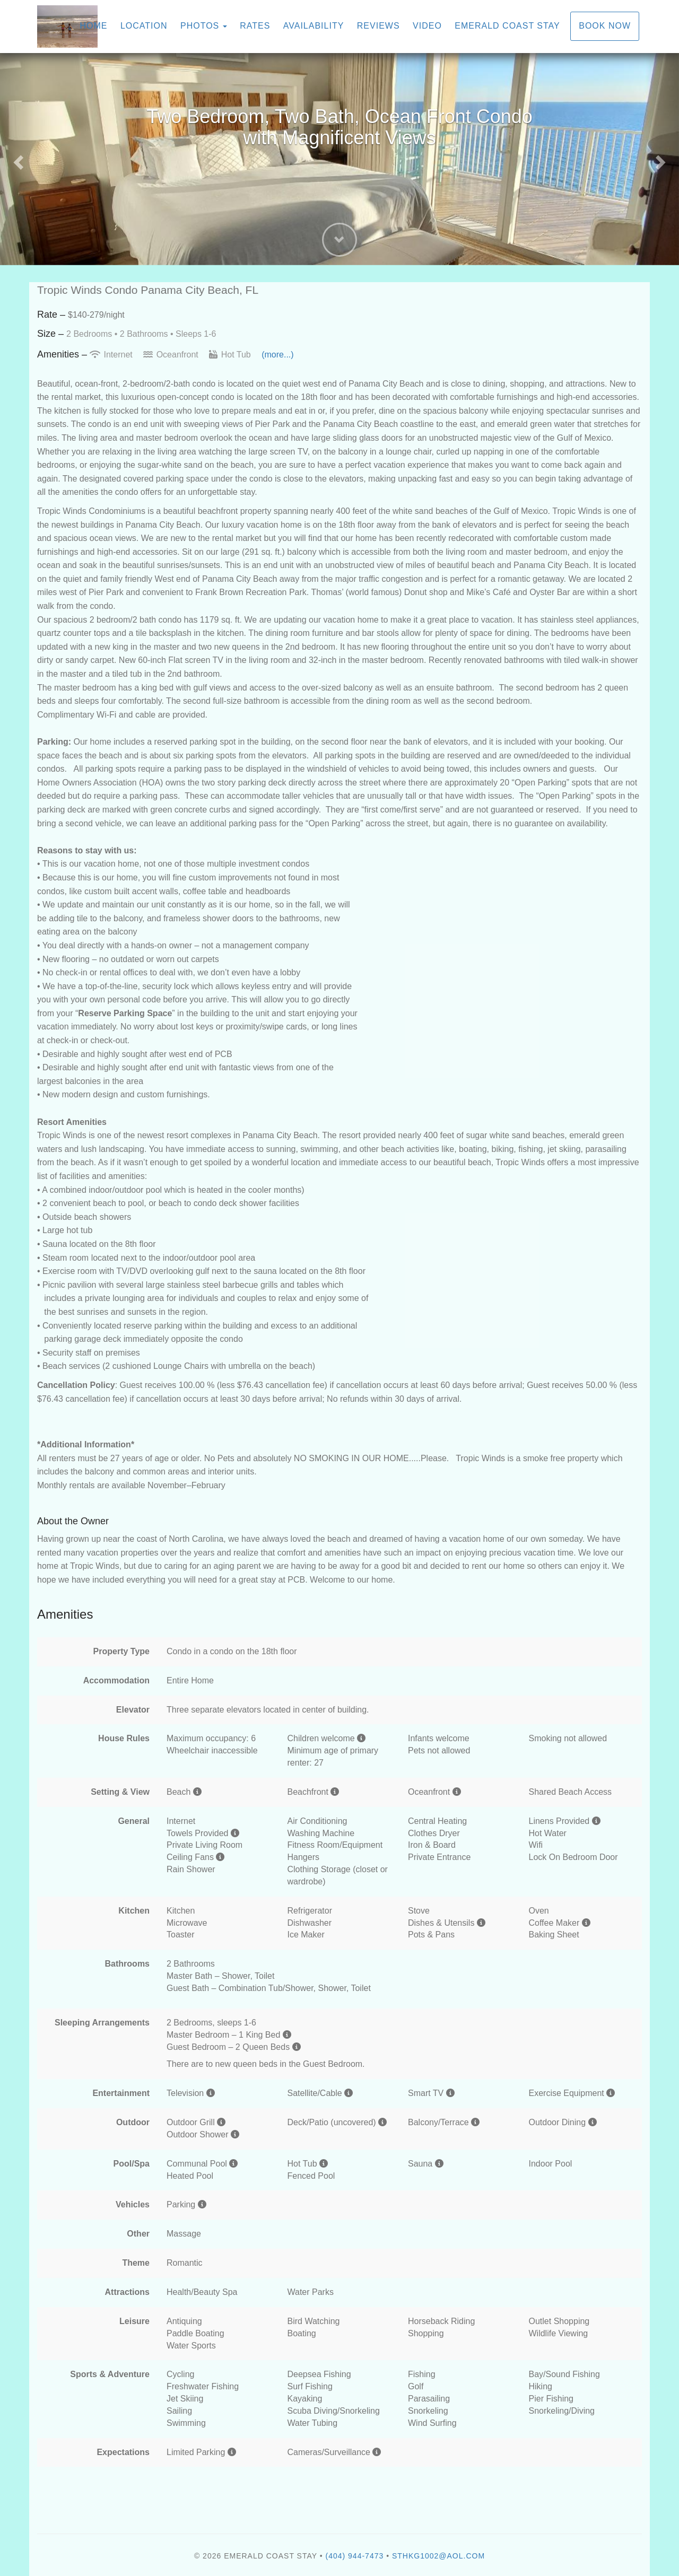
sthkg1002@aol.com (438, 2556)
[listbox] (339, 159)
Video (427, 25)
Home (93, 25)
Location (144, 25)
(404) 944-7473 (355, 2556)
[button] (17, 159)
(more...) (277, 354)
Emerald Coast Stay (507, 25)
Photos (199, 25)
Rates (255, 25)
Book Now (605, 25)
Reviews (378, 25)
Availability (313, 25)
